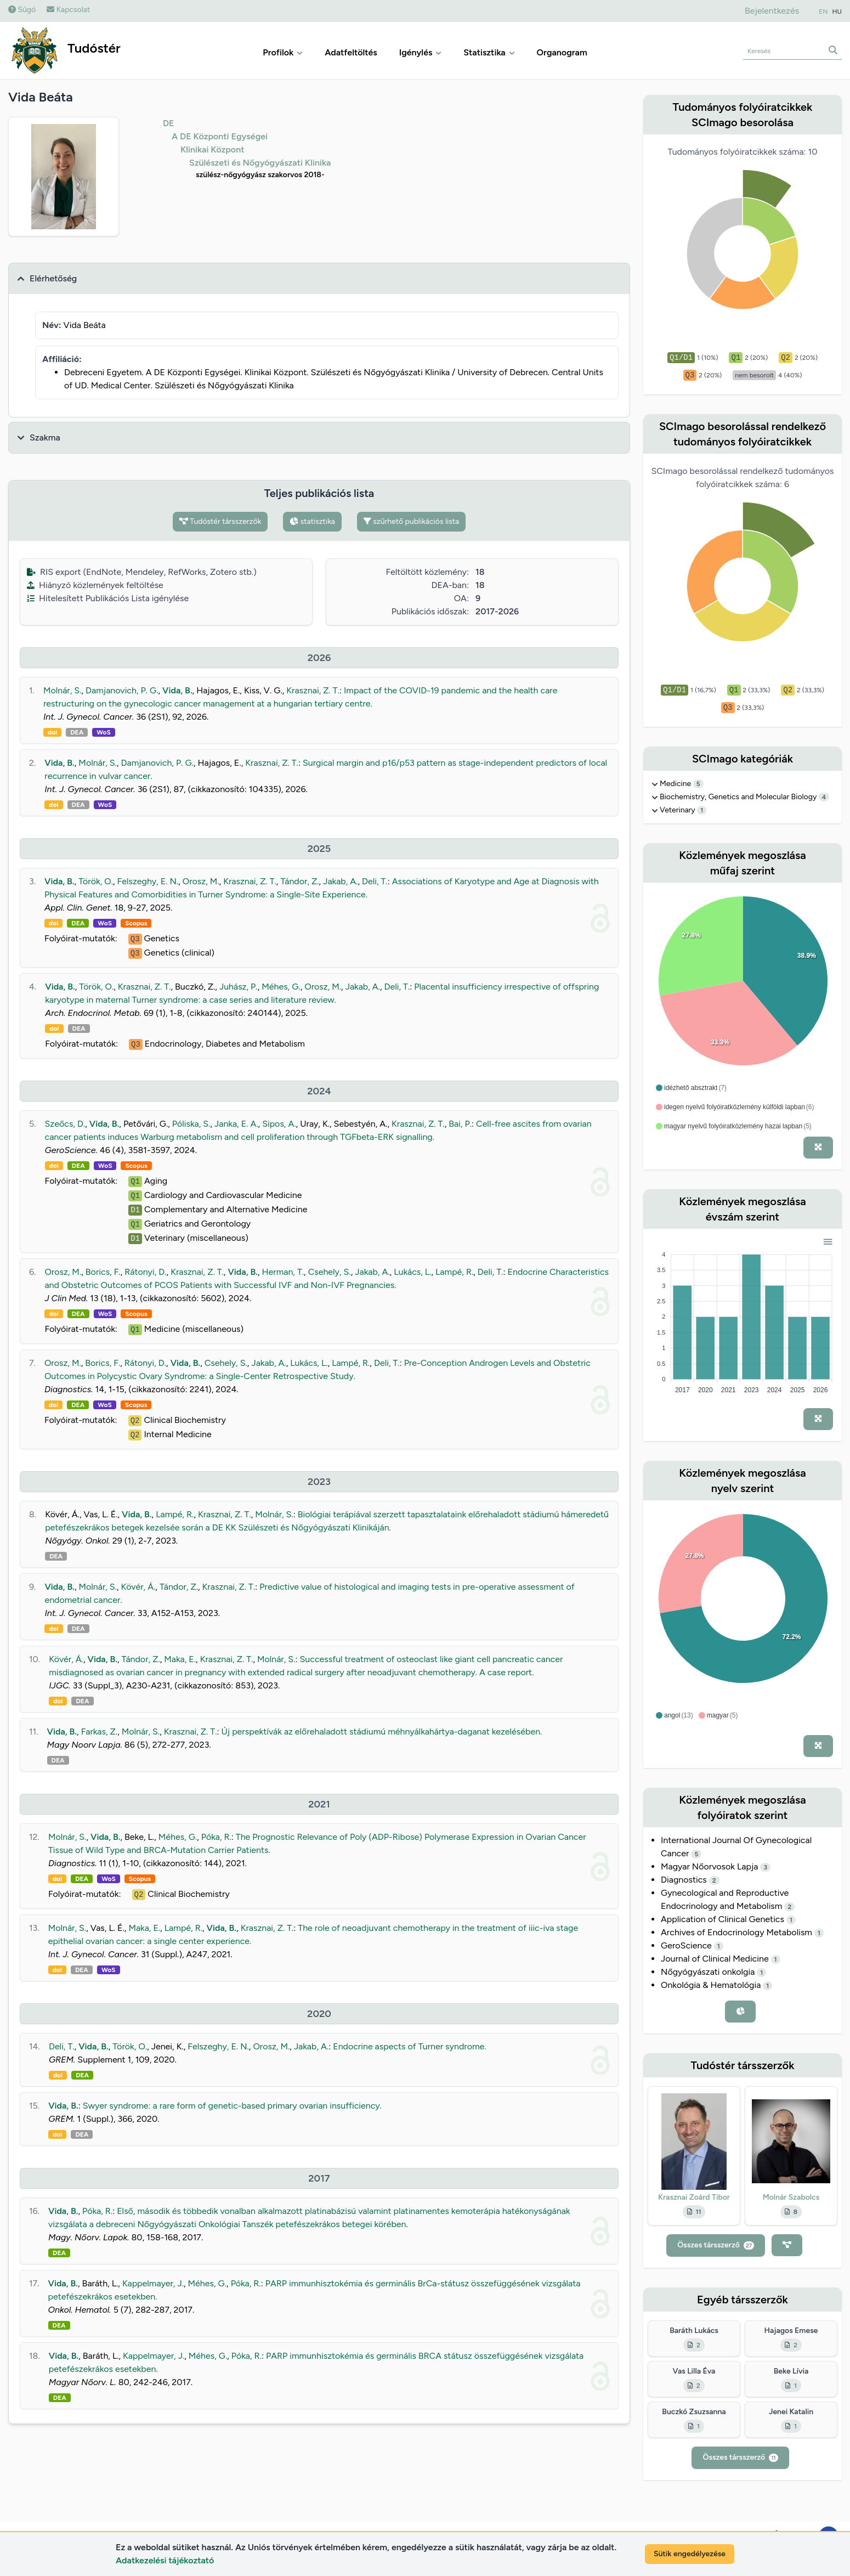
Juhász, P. (238, 986)
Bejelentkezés (772, 10)
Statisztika (488, 52)
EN (823, 11)
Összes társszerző (715, 2245)
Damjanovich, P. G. (122, 690)
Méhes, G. (281, 986)
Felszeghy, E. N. (148, 881)
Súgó (22, 9)
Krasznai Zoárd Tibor (694, 2197)
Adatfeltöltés (351, 52)
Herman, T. (283, 1272)
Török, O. (95, 881)
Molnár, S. (62, 690)
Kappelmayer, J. (153, 2283)
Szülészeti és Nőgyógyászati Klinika (260, 162)
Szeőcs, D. (65, 1123)
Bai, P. (460, 1123)
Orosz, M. (201, 881)
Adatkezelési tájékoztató (165, 2560)
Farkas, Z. (99, 1731)
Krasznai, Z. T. (312, 690)
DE (168, 123)
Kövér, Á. (138, 1586)
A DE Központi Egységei (220, 136)
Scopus (136, 923)
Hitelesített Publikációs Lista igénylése (108, 598)
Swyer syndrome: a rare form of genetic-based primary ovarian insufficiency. (232, 2105)
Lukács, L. (412, 1272)
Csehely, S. (329, 1272)
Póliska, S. (191, 1123)
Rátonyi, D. (145, 1272)
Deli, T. (375, 881)
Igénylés (420, 52)
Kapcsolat (68, 9)
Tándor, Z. (299, 881)
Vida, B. (177, 690)
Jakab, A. (340, 881)
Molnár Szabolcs (791, 2197)
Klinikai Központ (212, 149)
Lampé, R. (454, 1272)
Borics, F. (103, 1272)
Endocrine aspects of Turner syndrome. (409, 2046)
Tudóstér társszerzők (220, 521)
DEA (76, 732)
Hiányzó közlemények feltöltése (95, 585)
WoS (104, 732)
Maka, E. (180, 1659)
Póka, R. (216, 1837)
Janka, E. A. (236, 1123)
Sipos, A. (279, 1123)
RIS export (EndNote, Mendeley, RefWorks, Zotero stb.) (142, 572)
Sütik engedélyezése (690, 2553)
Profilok (283, 52)
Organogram (562, 52)
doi (52, 732)
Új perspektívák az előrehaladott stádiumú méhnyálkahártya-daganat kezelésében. (382, 1731)
